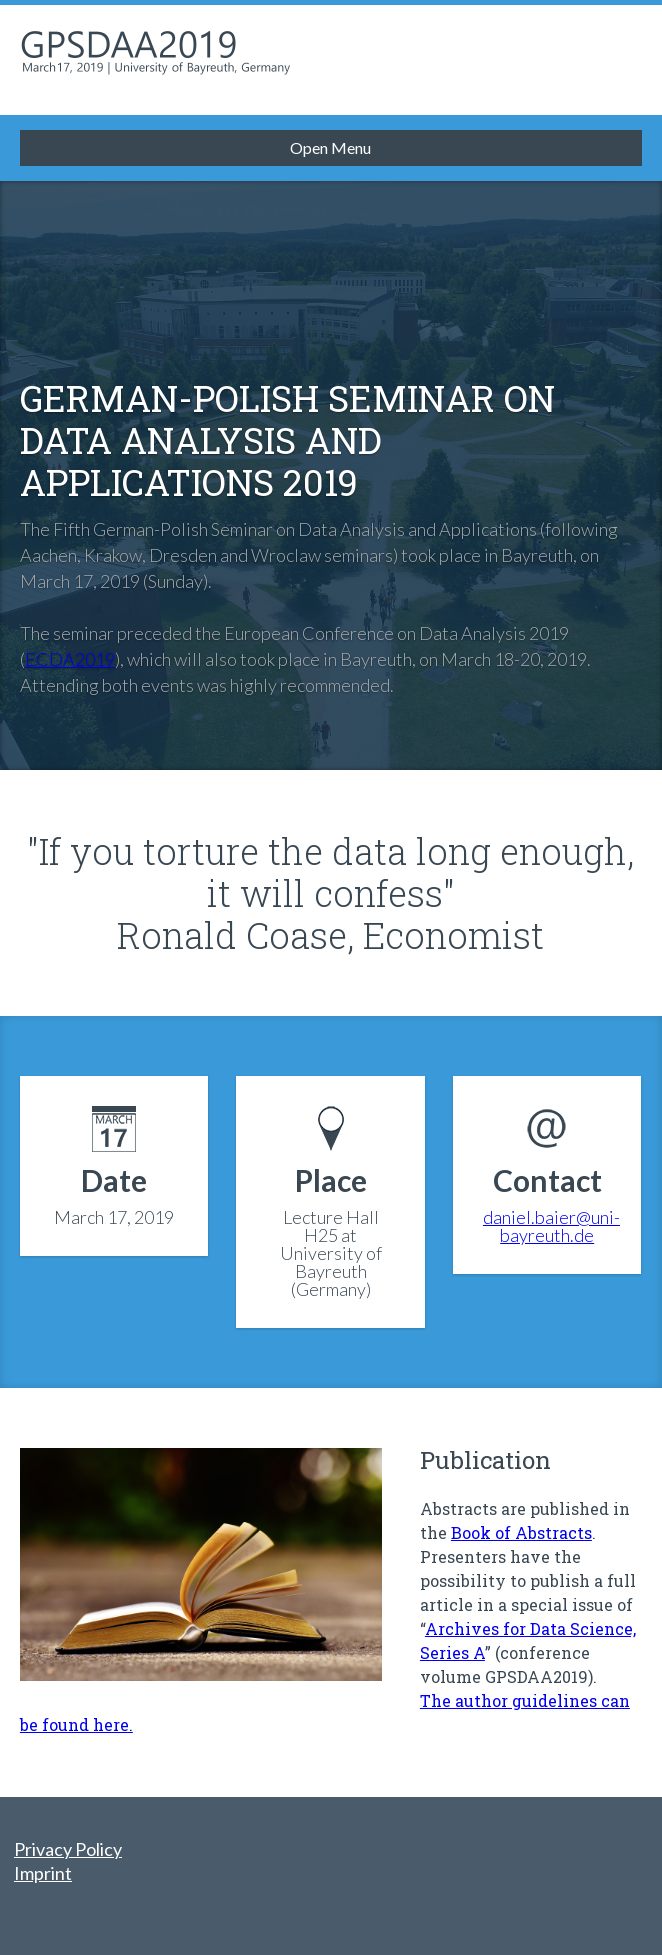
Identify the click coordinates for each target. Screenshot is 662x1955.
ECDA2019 (70, 659)
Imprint (43, 1873)
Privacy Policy (68, 1849)
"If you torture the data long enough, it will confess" (330, 872)
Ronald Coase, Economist (330, 935)
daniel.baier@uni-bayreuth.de (551, 1226)
